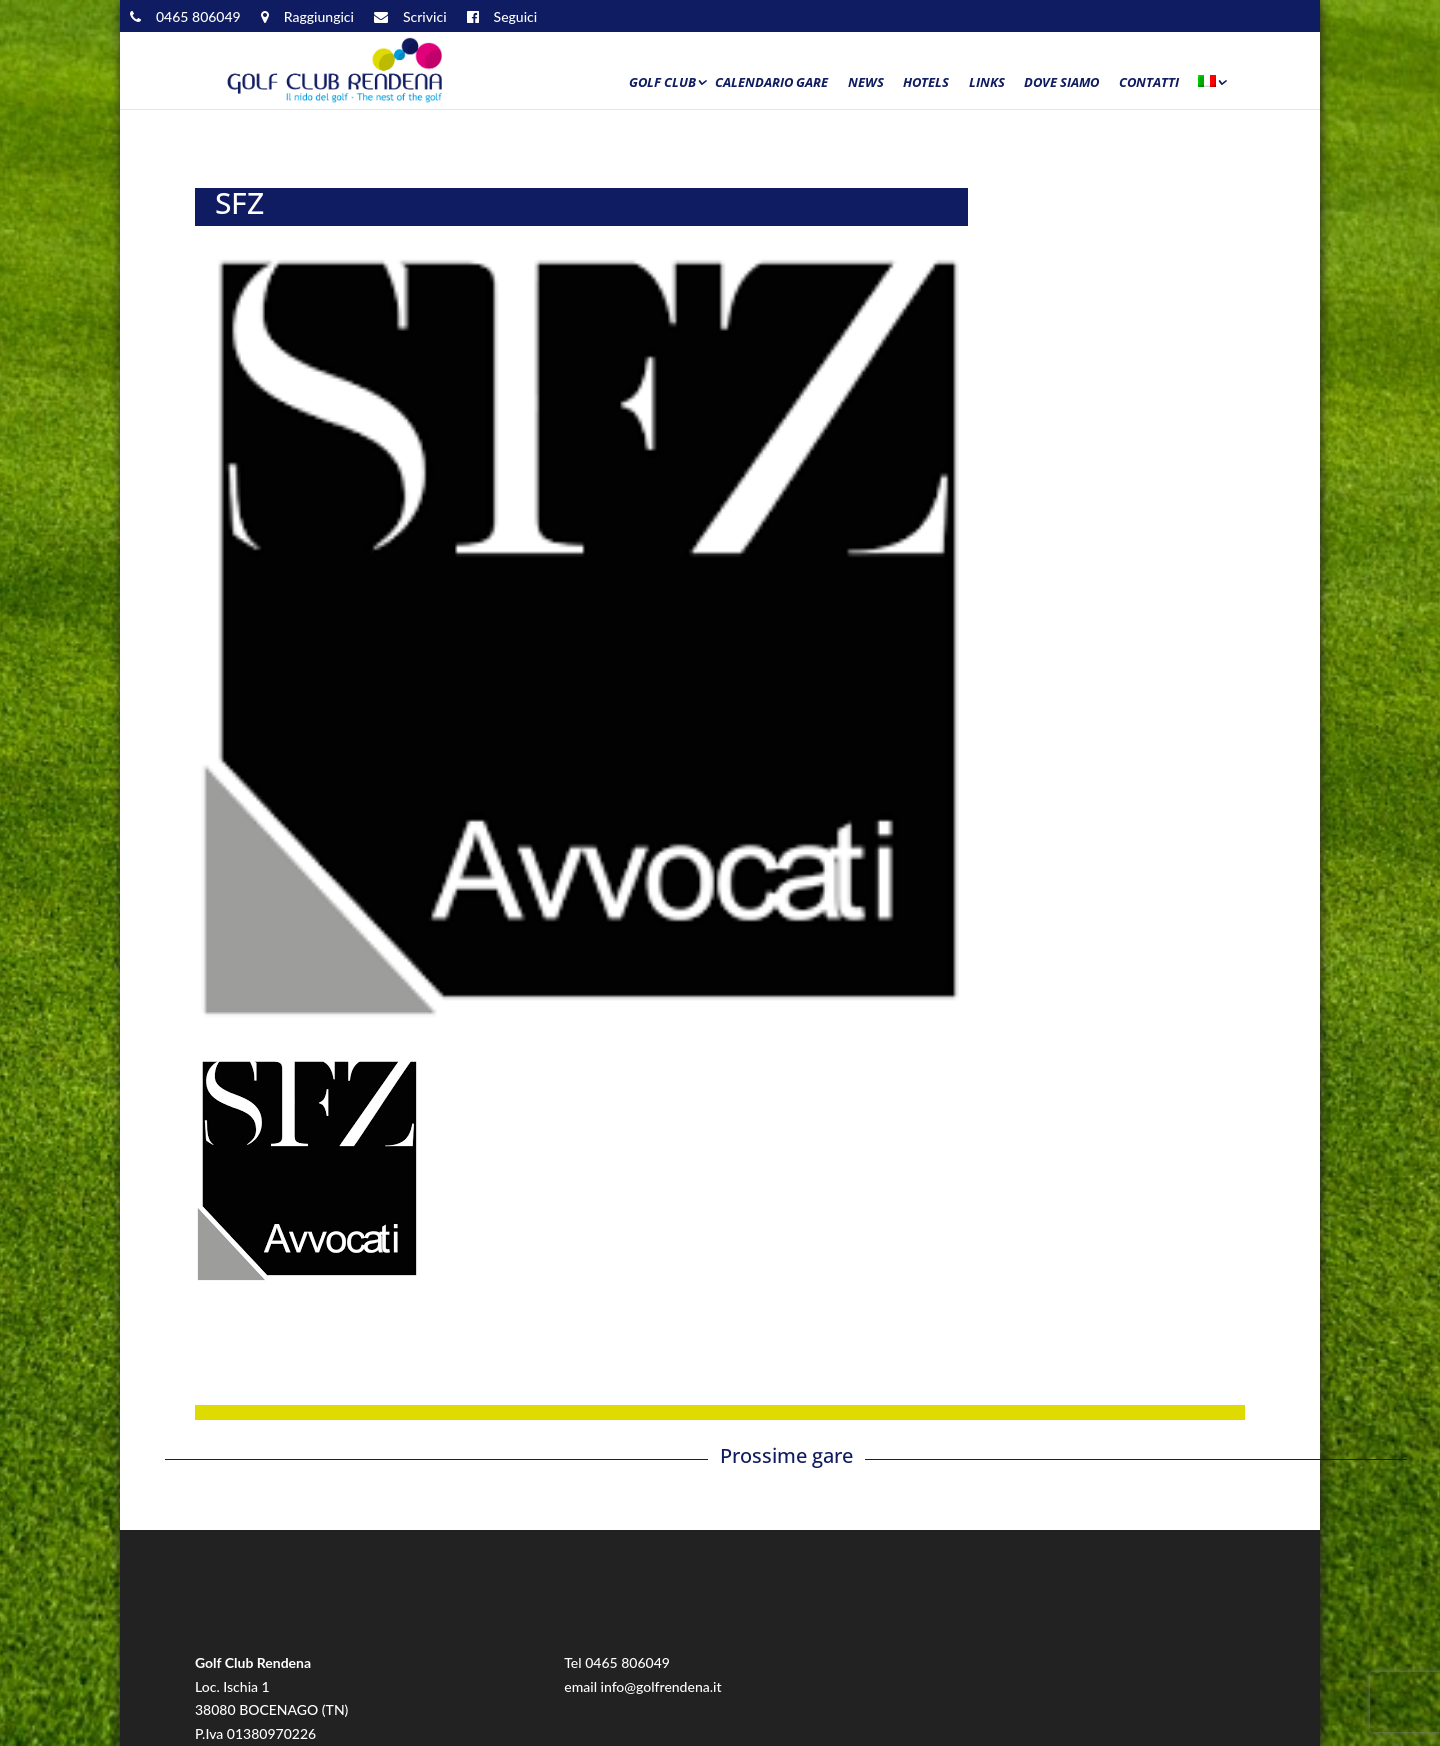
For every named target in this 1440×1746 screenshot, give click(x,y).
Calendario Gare (771, 83)
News (866, 83)
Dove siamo (1061, 83)
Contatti (1149, 83)
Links (987, 83)
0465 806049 (627, 1662)
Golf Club (662, 83)
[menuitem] (1211, 87)
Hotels (926, 83)
